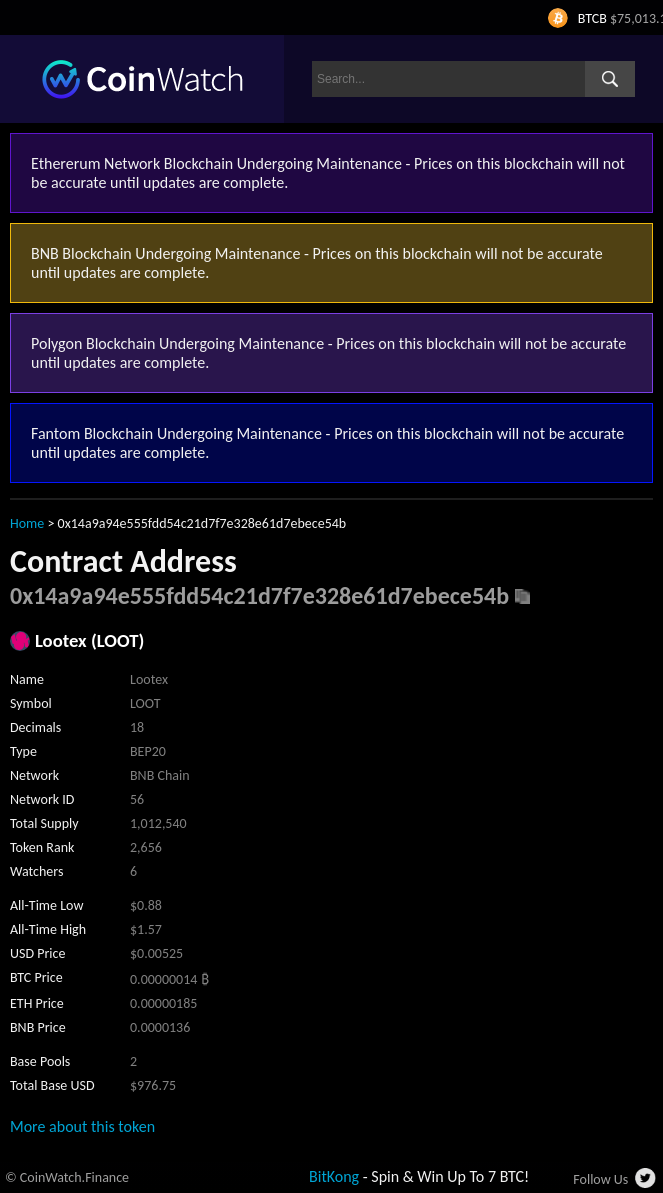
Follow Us (600, 1179)
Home (27, 523)
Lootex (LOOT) (89, 640)
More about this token (82, 1126)
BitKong (334, 1176)
